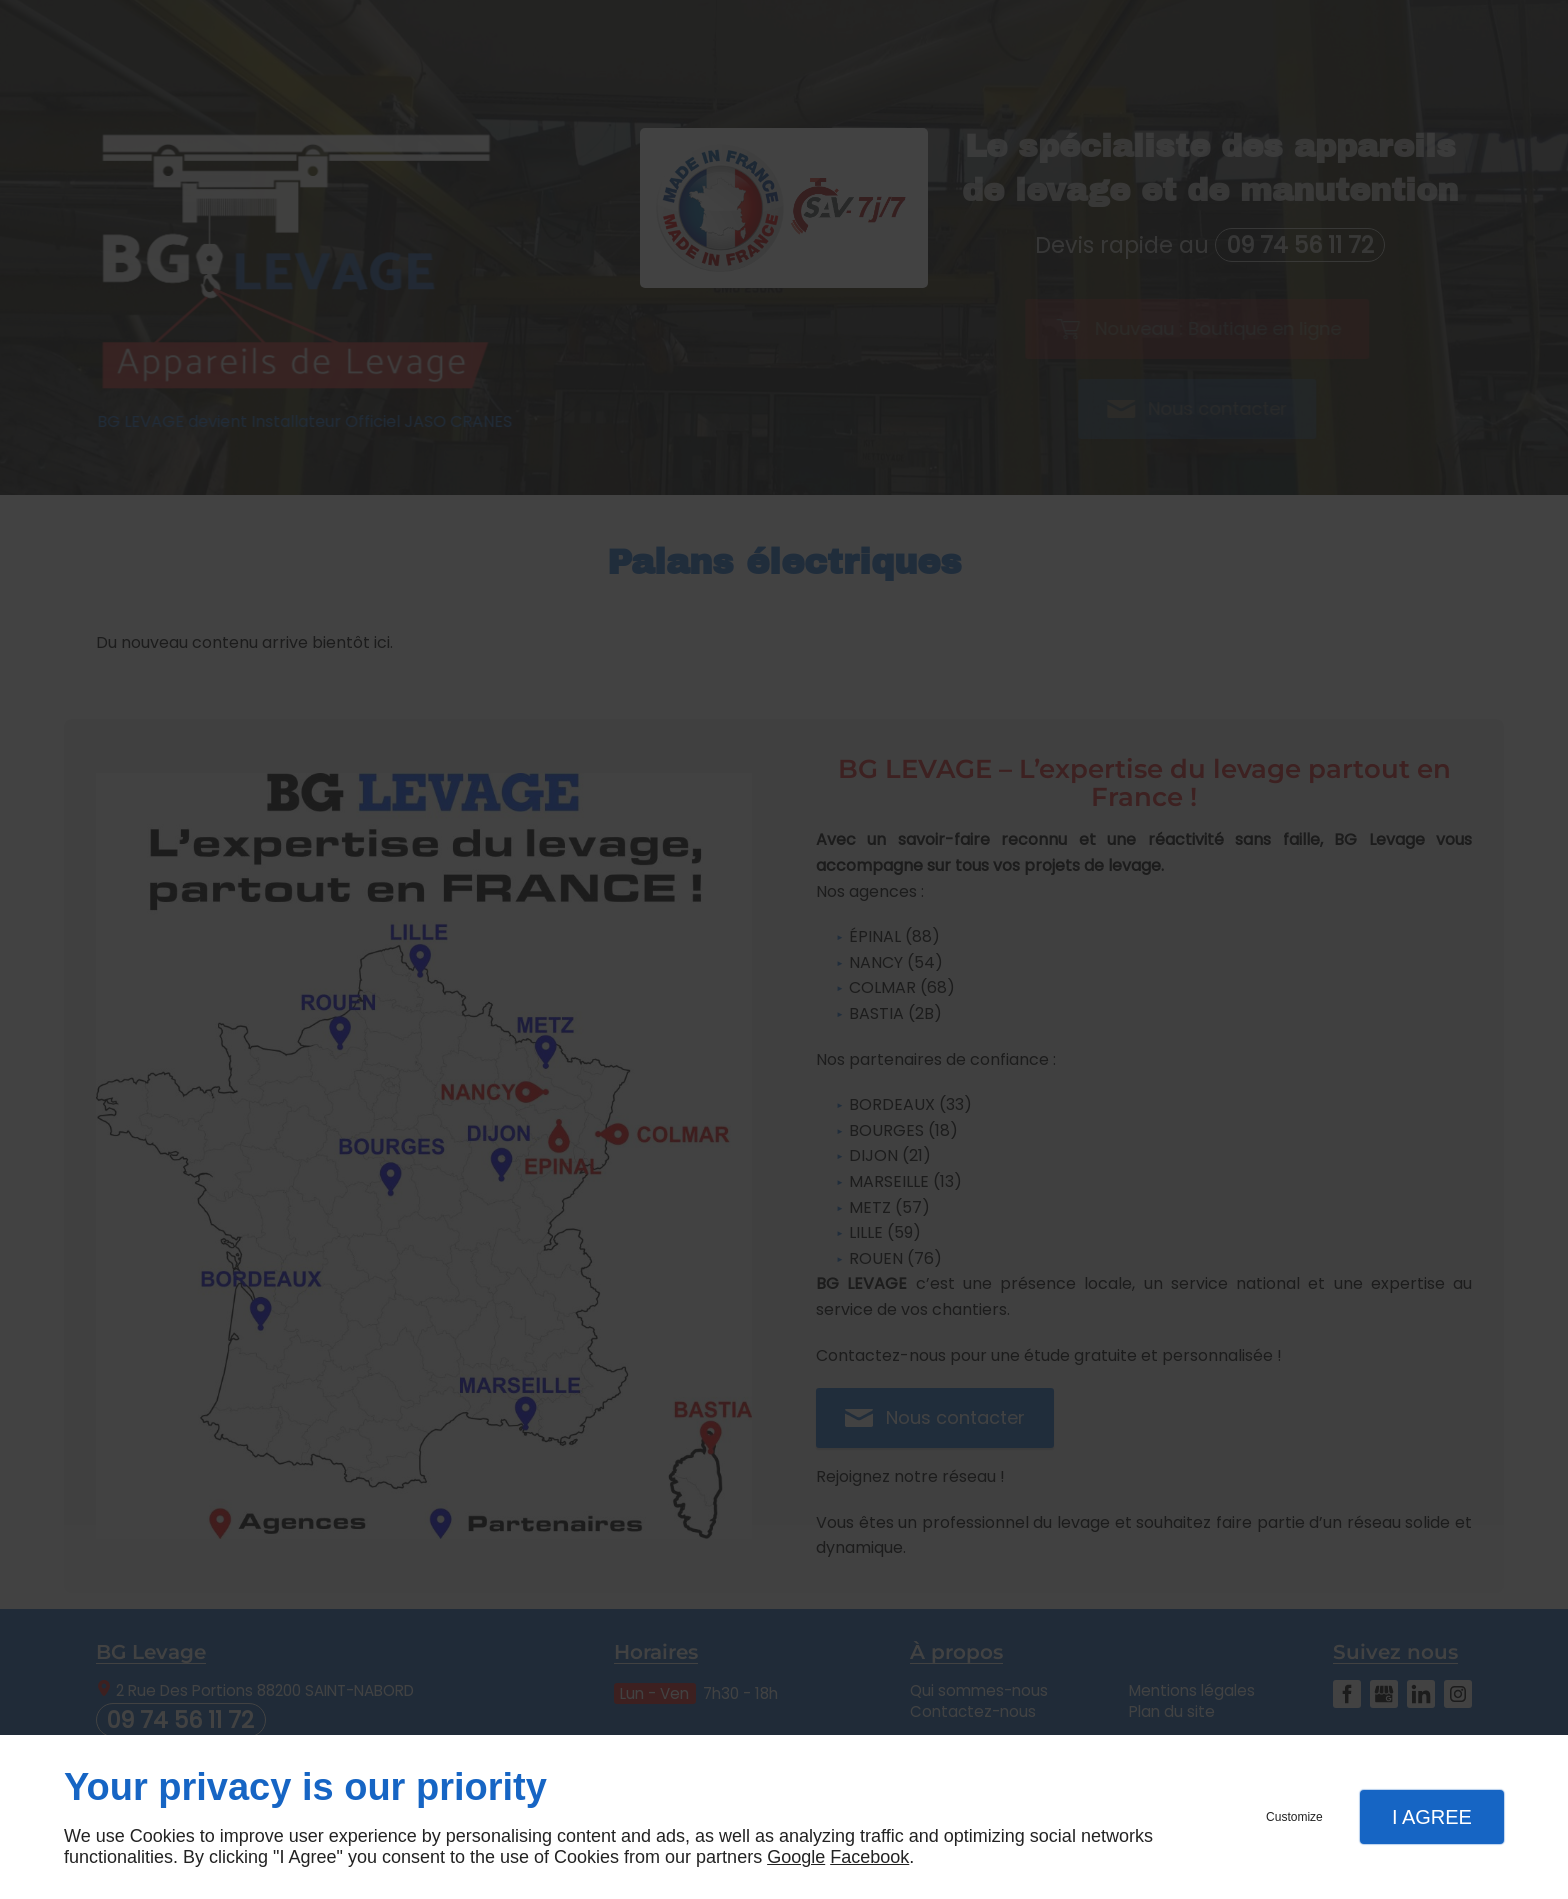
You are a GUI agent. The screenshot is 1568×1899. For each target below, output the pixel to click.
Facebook (869, 1857)
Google (796, 1857)
